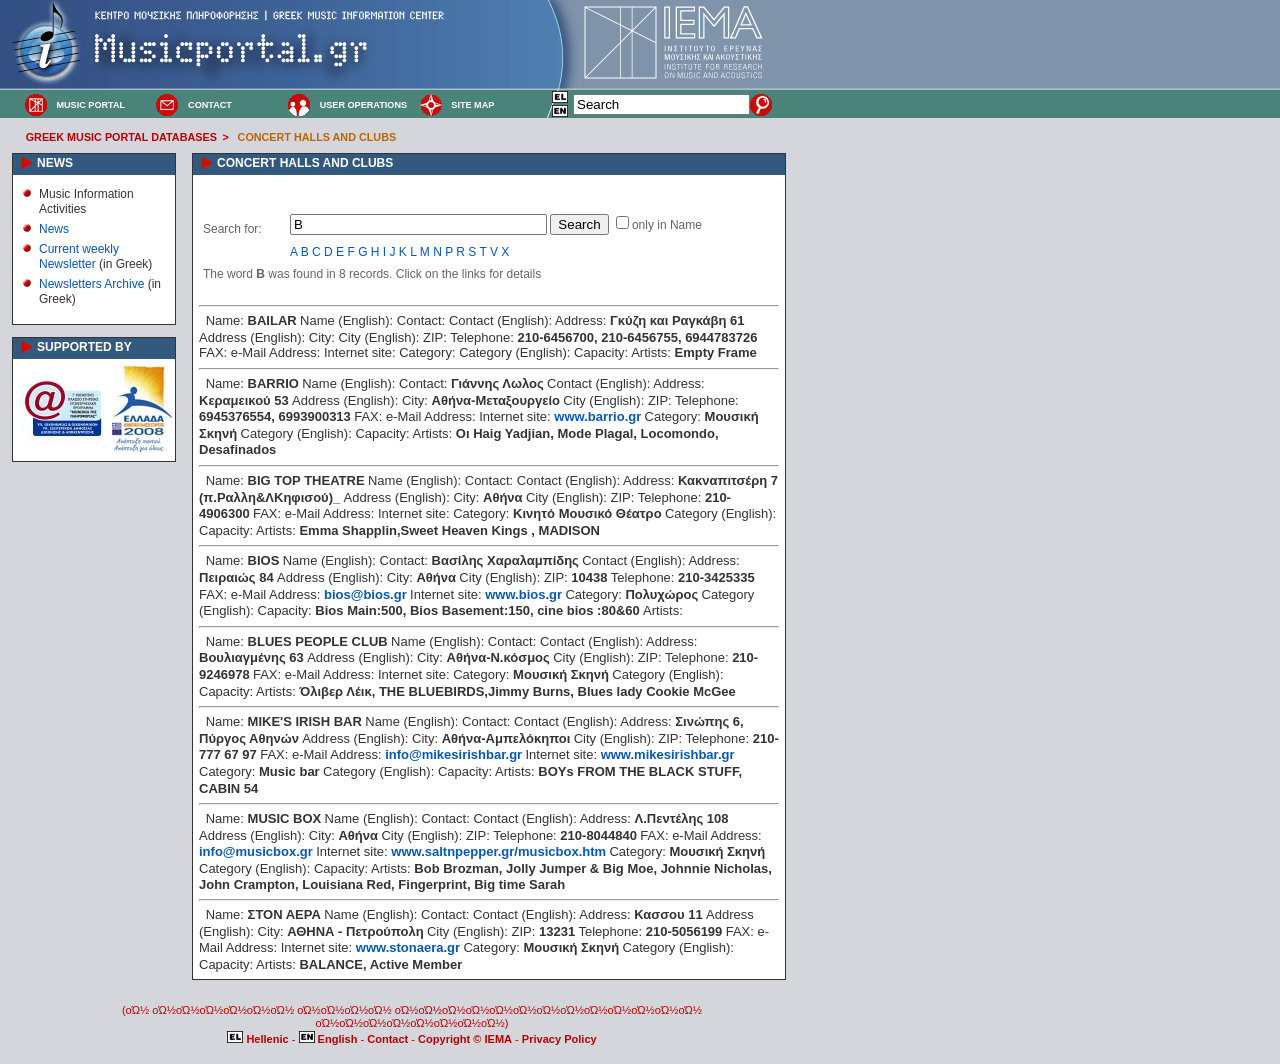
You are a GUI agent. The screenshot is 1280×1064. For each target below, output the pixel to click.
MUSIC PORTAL (90, 105)
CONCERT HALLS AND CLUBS (317, 137)
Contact (389, 1039)
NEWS (55, 163)
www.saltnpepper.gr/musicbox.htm (498, 851)
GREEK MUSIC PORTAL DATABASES (121, 137)
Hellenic (259, 1039)
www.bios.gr (523, 594)
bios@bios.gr (365, 594)
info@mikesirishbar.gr (453, 754)
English (330, 1039)
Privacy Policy (559, 1039)
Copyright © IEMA (465, 1039)
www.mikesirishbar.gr (668, 754)
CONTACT (210, 105)
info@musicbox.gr (256, 851)
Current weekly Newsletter (79, 256)
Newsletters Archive (91, 284)
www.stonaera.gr (408, 947)
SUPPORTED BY (84, 347)
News (54, 229)
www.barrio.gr (597, 416)
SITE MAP (472, 105)
